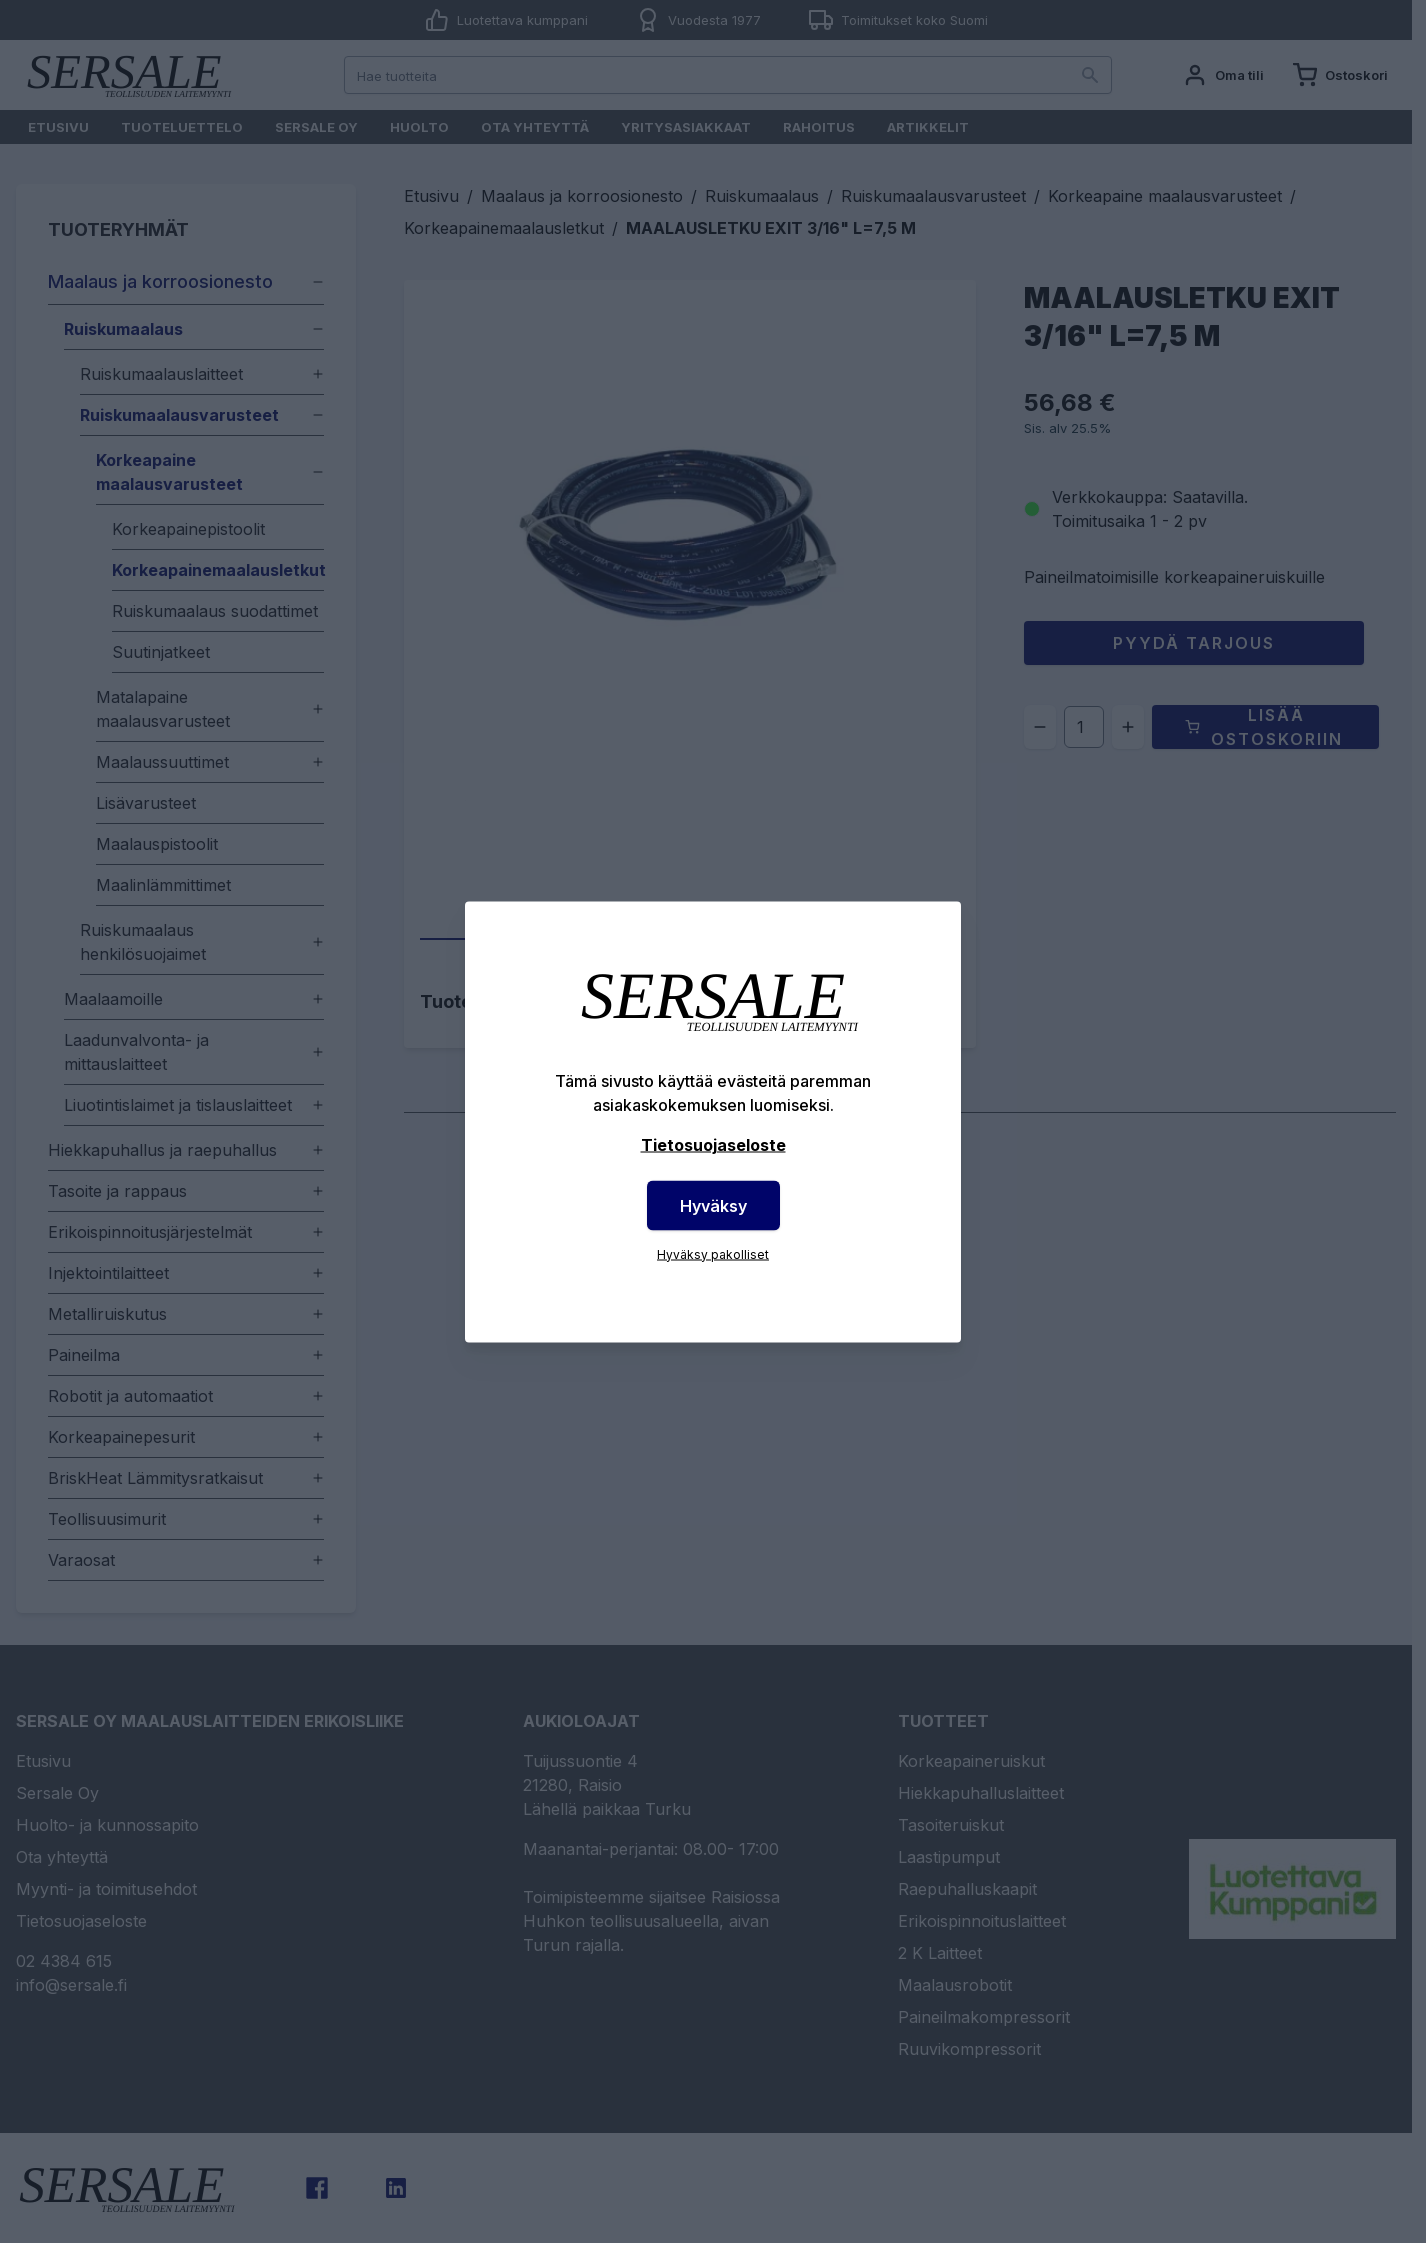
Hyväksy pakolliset (713, 1253)
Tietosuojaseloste (713, 1144)
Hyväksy (713, 1205)
